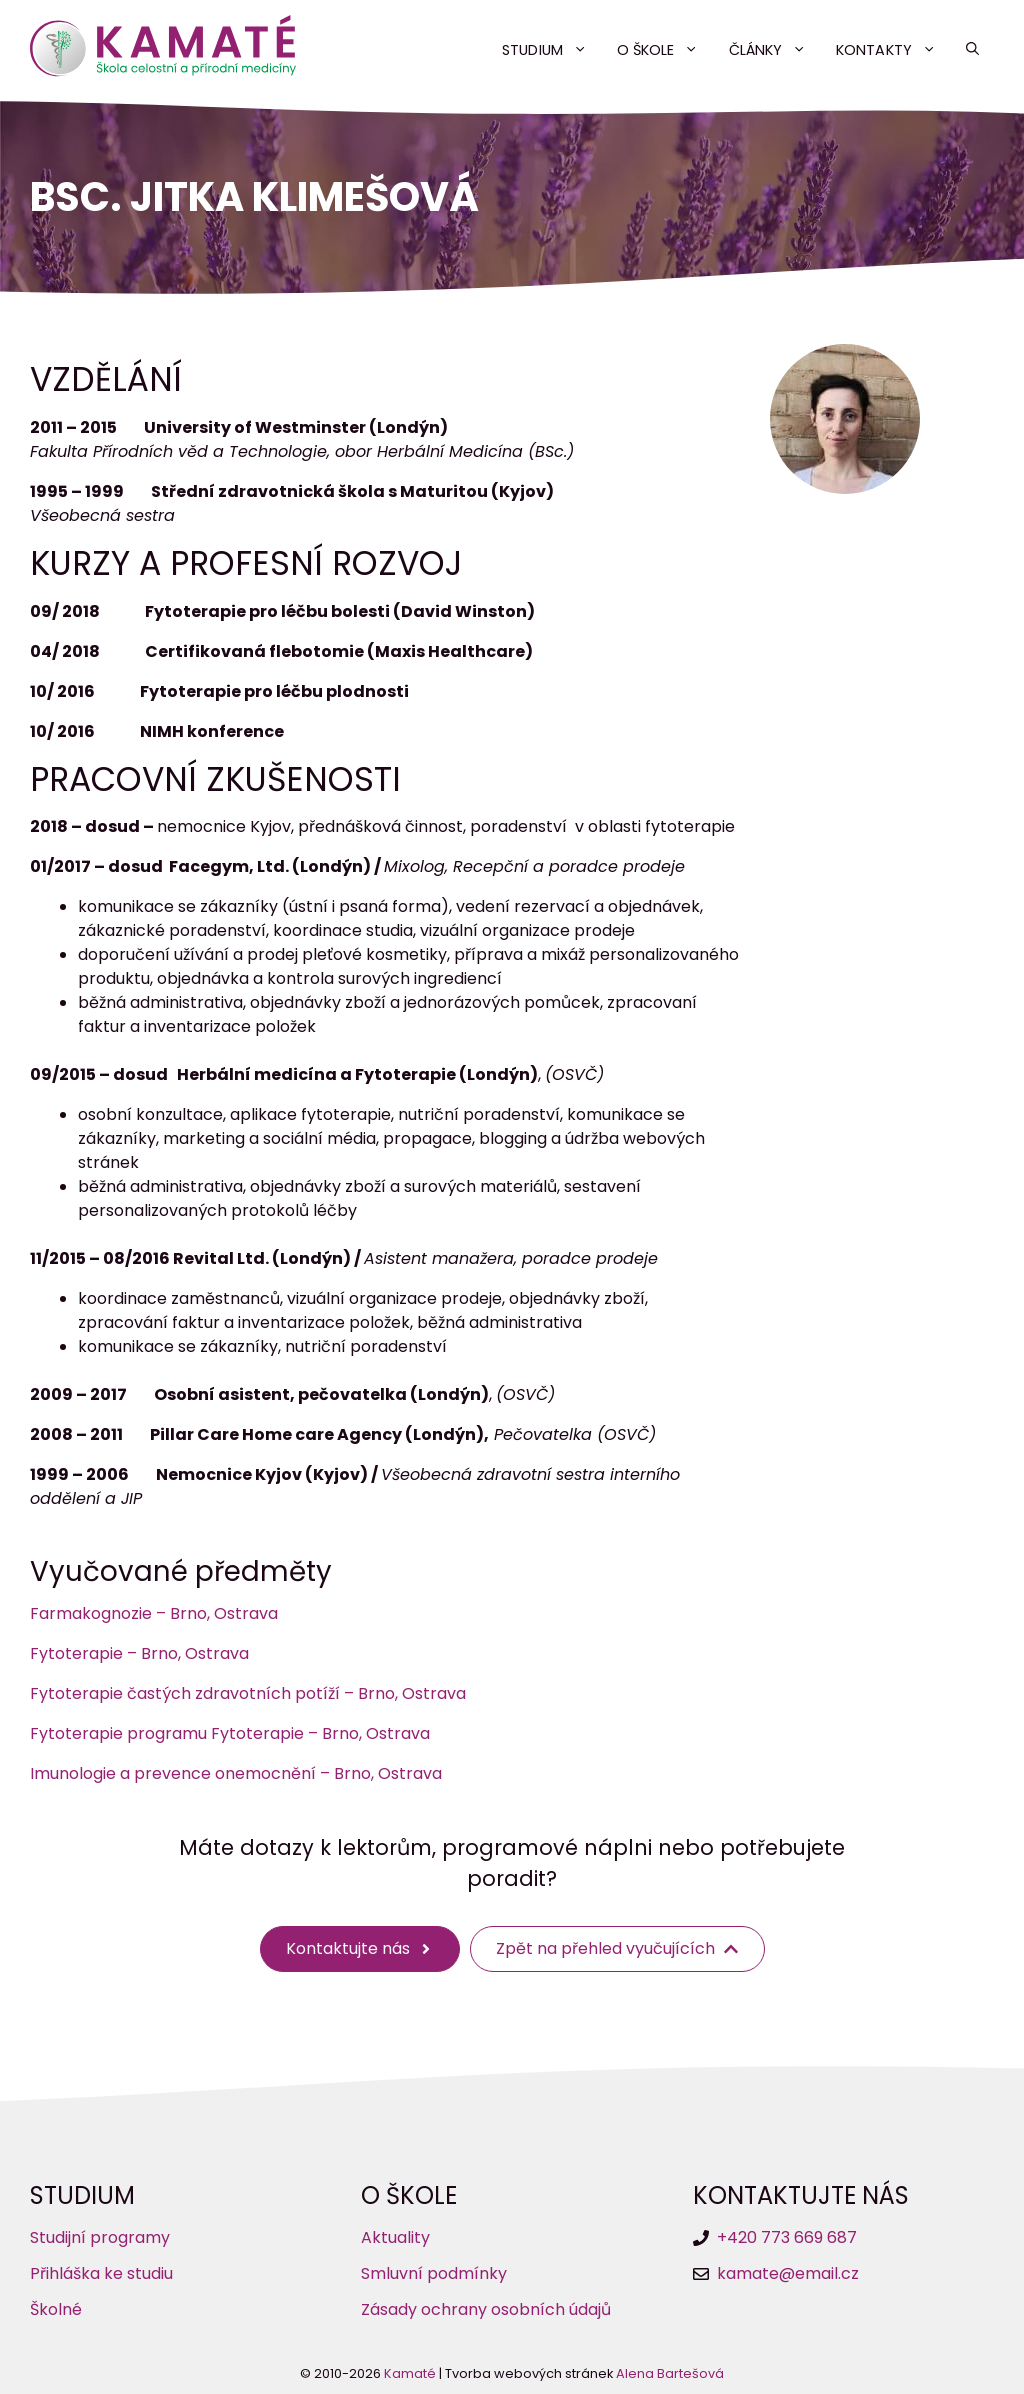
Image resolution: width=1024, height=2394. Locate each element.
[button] (972, 50)
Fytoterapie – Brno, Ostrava (139, 1653)
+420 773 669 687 (787, 2237)
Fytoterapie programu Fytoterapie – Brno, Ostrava (230, 1733)
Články (775, 50)
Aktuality (395, 2237)
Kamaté (410, 2373)
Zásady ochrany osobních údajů (486, 2309)
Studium (552, 50)
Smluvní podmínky (434, 2273)
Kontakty (893, 50)
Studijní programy (100, 2237)
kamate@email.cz (788, 2273)
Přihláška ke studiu (101, 2273)
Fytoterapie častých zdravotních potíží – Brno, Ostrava (248, 1693)
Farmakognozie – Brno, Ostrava (154, 1613)
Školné (56, 2309)
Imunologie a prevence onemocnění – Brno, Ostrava (236, 1773)
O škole (665, 50)
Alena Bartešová (670, 2373)
